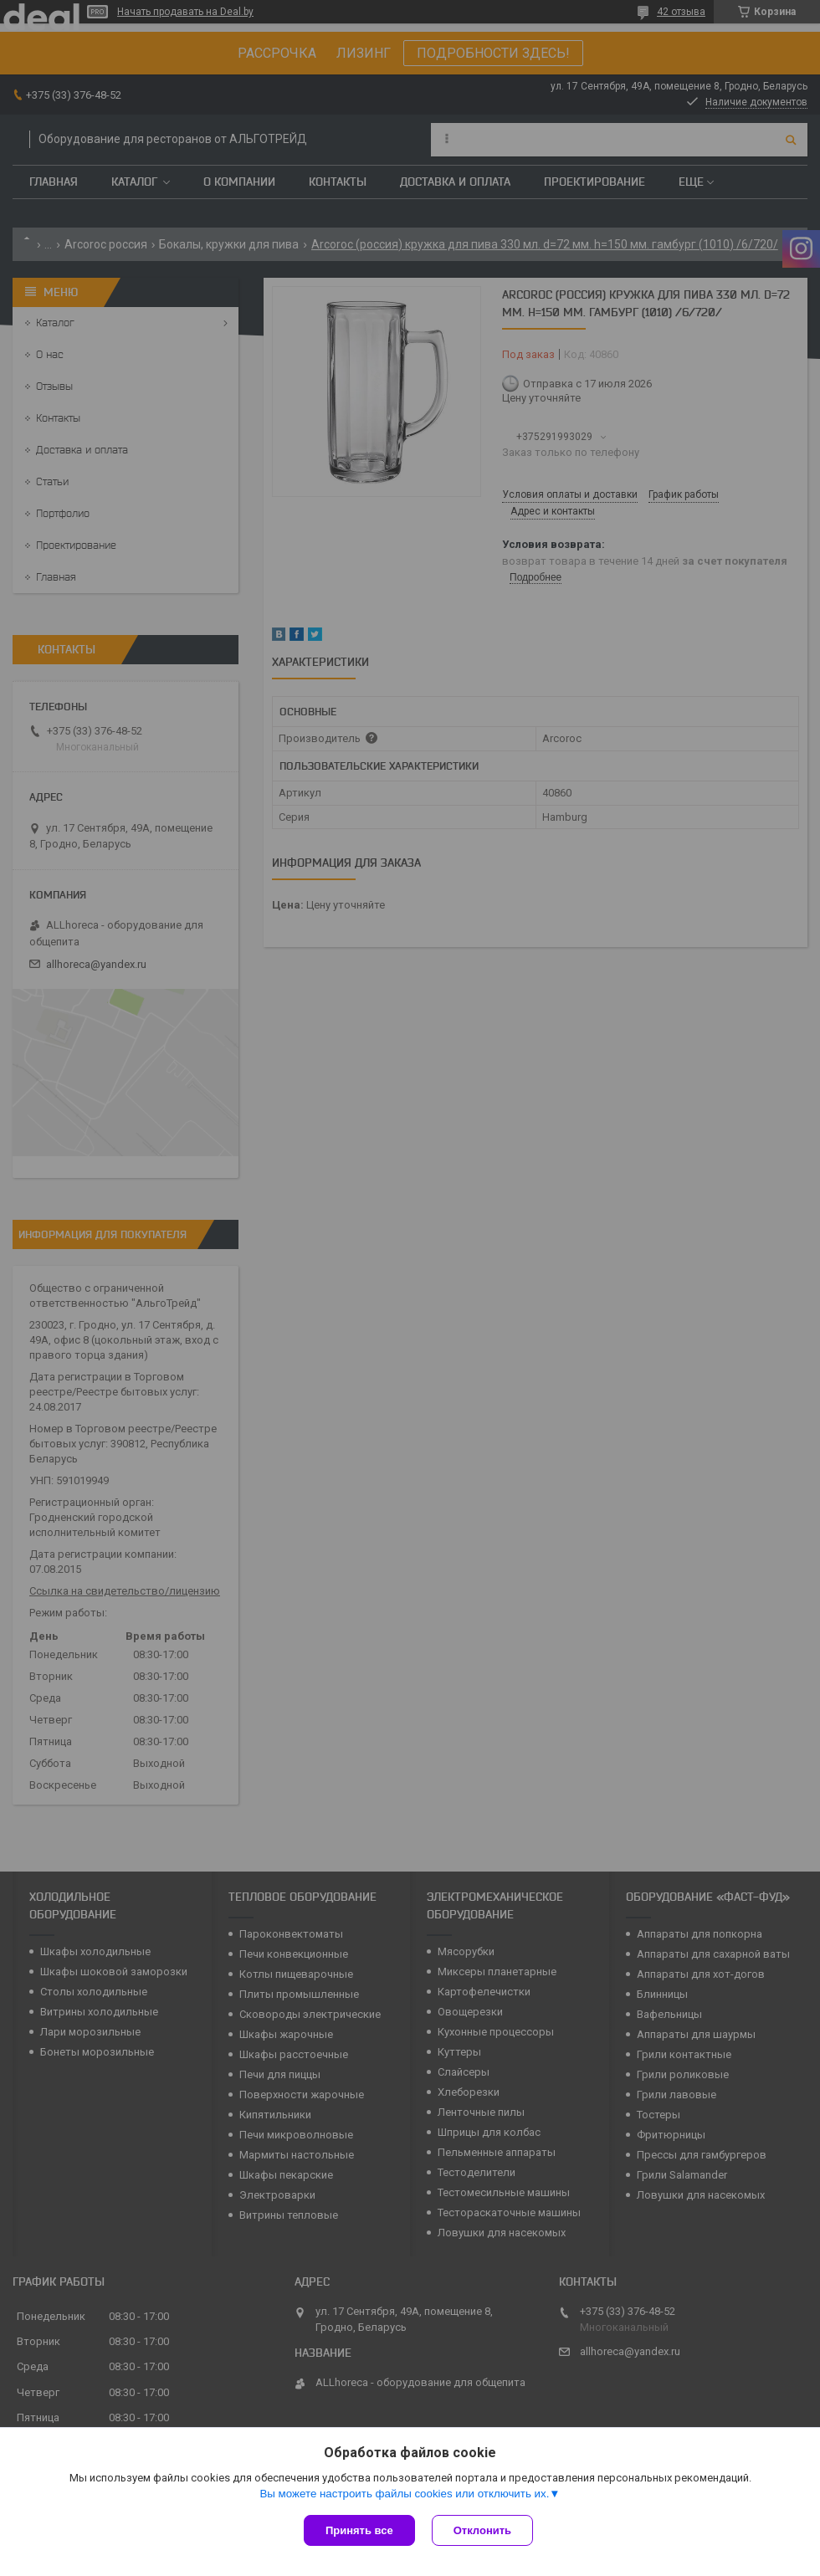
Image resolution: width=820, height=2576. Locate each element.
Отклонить (482, 2530)
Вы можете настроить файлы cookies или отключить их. (404, 2493)
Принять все (359, 2530)
